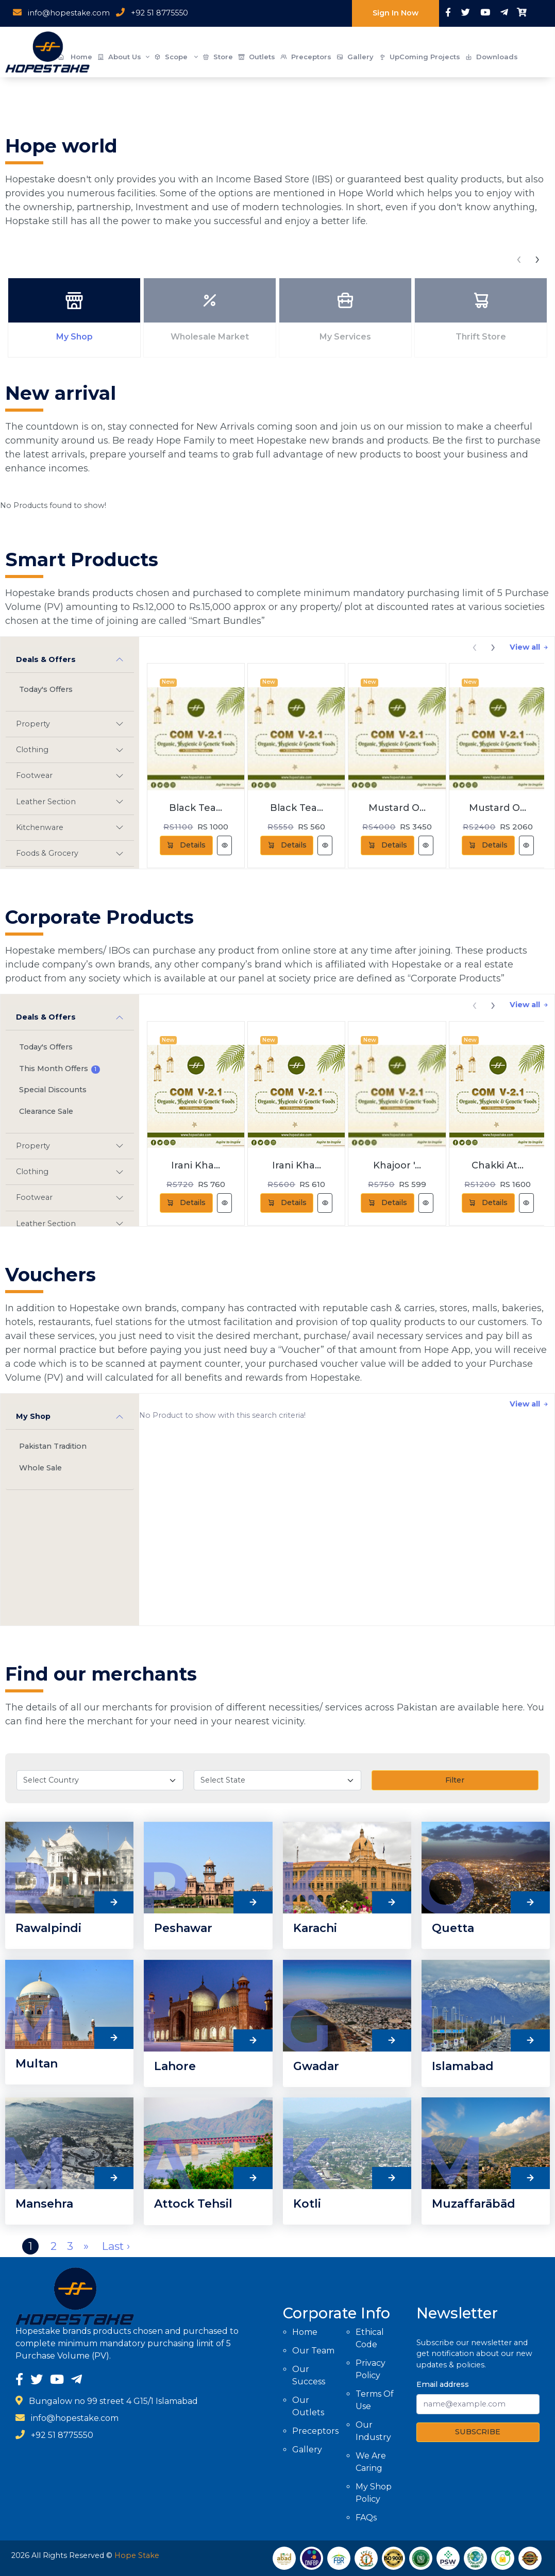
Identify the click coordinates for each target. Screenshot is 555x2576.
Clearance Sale (46, 1111)
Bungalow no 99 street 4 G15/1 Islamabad (113, 2401)
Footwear (34, 775)
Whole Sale (40, 1467)
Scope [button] (175, 57)
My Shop (33, 1416)
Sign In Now (395, 13)
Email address (442, 2384)
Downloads (491, 57)
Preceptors (305, 57)
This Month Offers (59, 1069)
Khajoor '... (397, 1165)
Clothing (32, 749)
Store (218, 57)
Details (186, 845)
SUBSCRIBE (477, 2431)
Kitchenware (39, 827)
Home (304, 2332)
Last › (116, 2246)
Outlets (256, 57)
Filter (454, 1780)
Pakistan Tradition (53, 1446)
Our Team (313, 2350)
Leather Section (46, 801)
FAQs (366, 2517)
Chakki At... (498, 1165)
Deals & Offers (46, 659)
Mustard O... (397, 808)
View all (529, 647)
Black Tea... (195, 808)
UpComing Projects (419, 57)
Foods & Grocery (47, 853)
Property (33, 723)
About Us (123, 57)
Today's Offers (46, 689)
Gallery (355, 57)
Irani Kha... (195, 1165)
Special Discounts (53, 1089)
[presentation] (519, 258)
